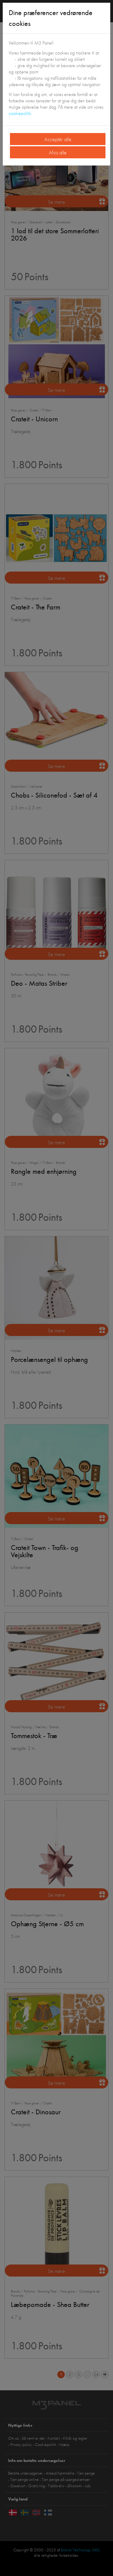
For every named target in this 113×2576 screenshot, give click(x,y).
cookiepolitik (20, 113)
